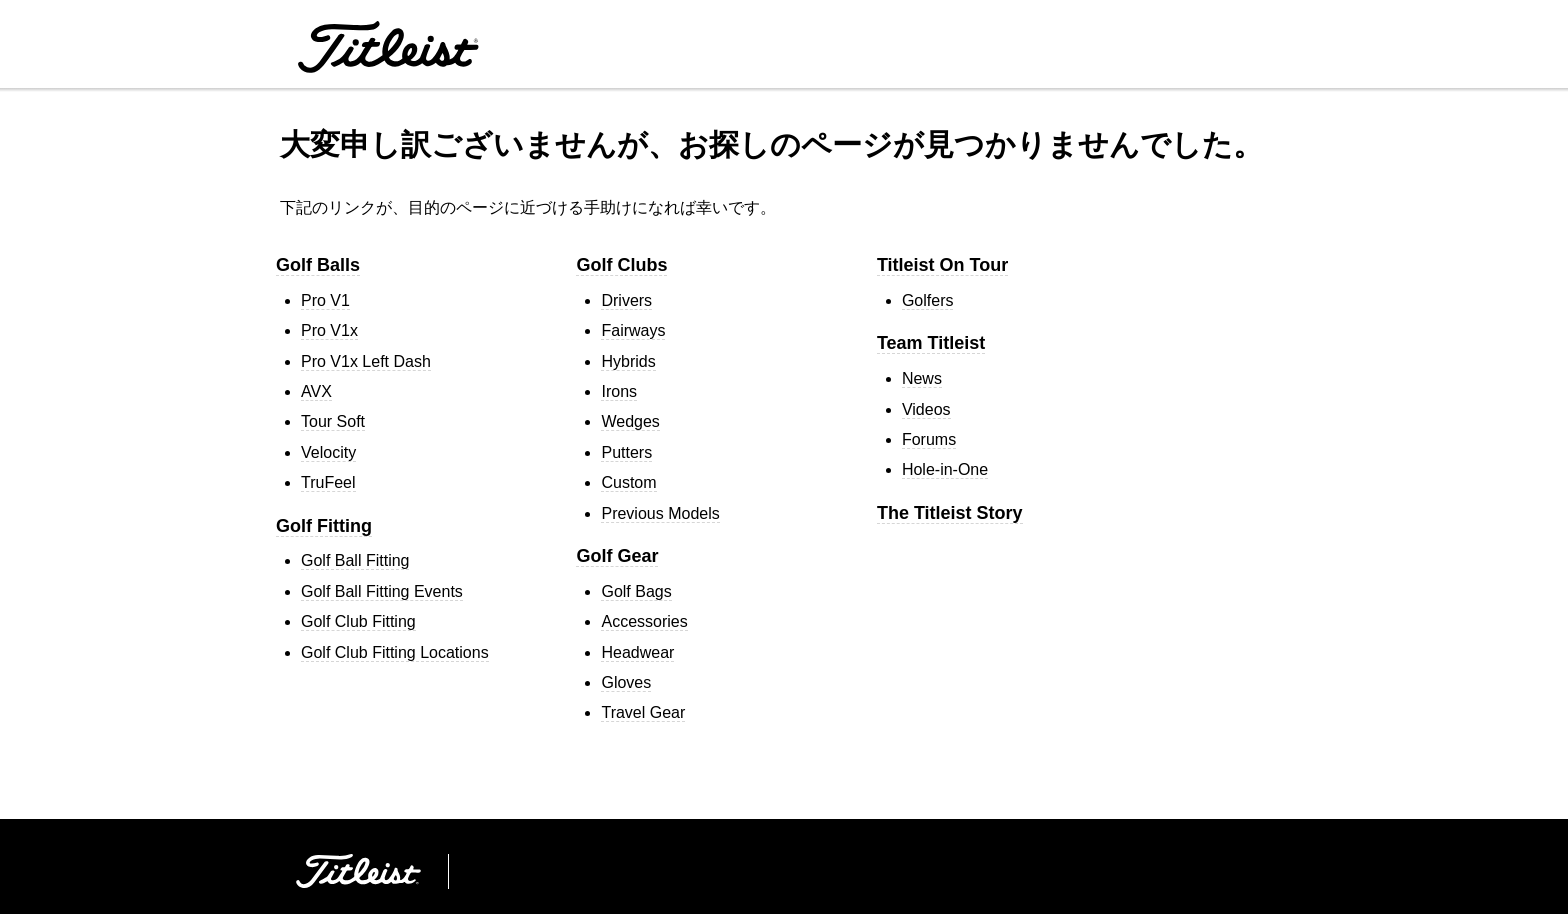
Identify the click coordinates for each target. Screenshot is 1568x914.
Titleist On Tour (942, 265)
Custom (628, 482)
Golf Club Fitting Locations (395, 652)
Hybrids (628, 361)
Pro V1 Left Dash (366, 361)
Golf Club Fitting (358, 621)
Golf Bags (636, 591)
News (922, 378)
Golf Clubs (621, 265)
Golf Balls (318, 265)
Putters (626, 452)
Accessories (644, 621)
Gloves (626, 682)
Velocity (328, 452)
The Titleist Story (950, 513)
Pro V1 (325, 300)
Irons (619, 391)
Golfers (928, 300)
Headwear (637, 652)
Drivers (626, 300)
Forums (929, 439)
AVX (316, 391)
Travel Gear (643, 712)
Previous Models (660, 513)
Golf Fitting (324, 526)
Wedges (630, 421)
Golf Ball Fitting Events (382, 591)
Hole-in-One (945, 469)
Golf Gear (617, 556)
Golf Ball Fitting (355, 560)
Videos (926, 409)
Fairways (633, 330)
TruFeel (328, 482)
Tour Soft (333, 421)
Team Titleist (931, 343)
